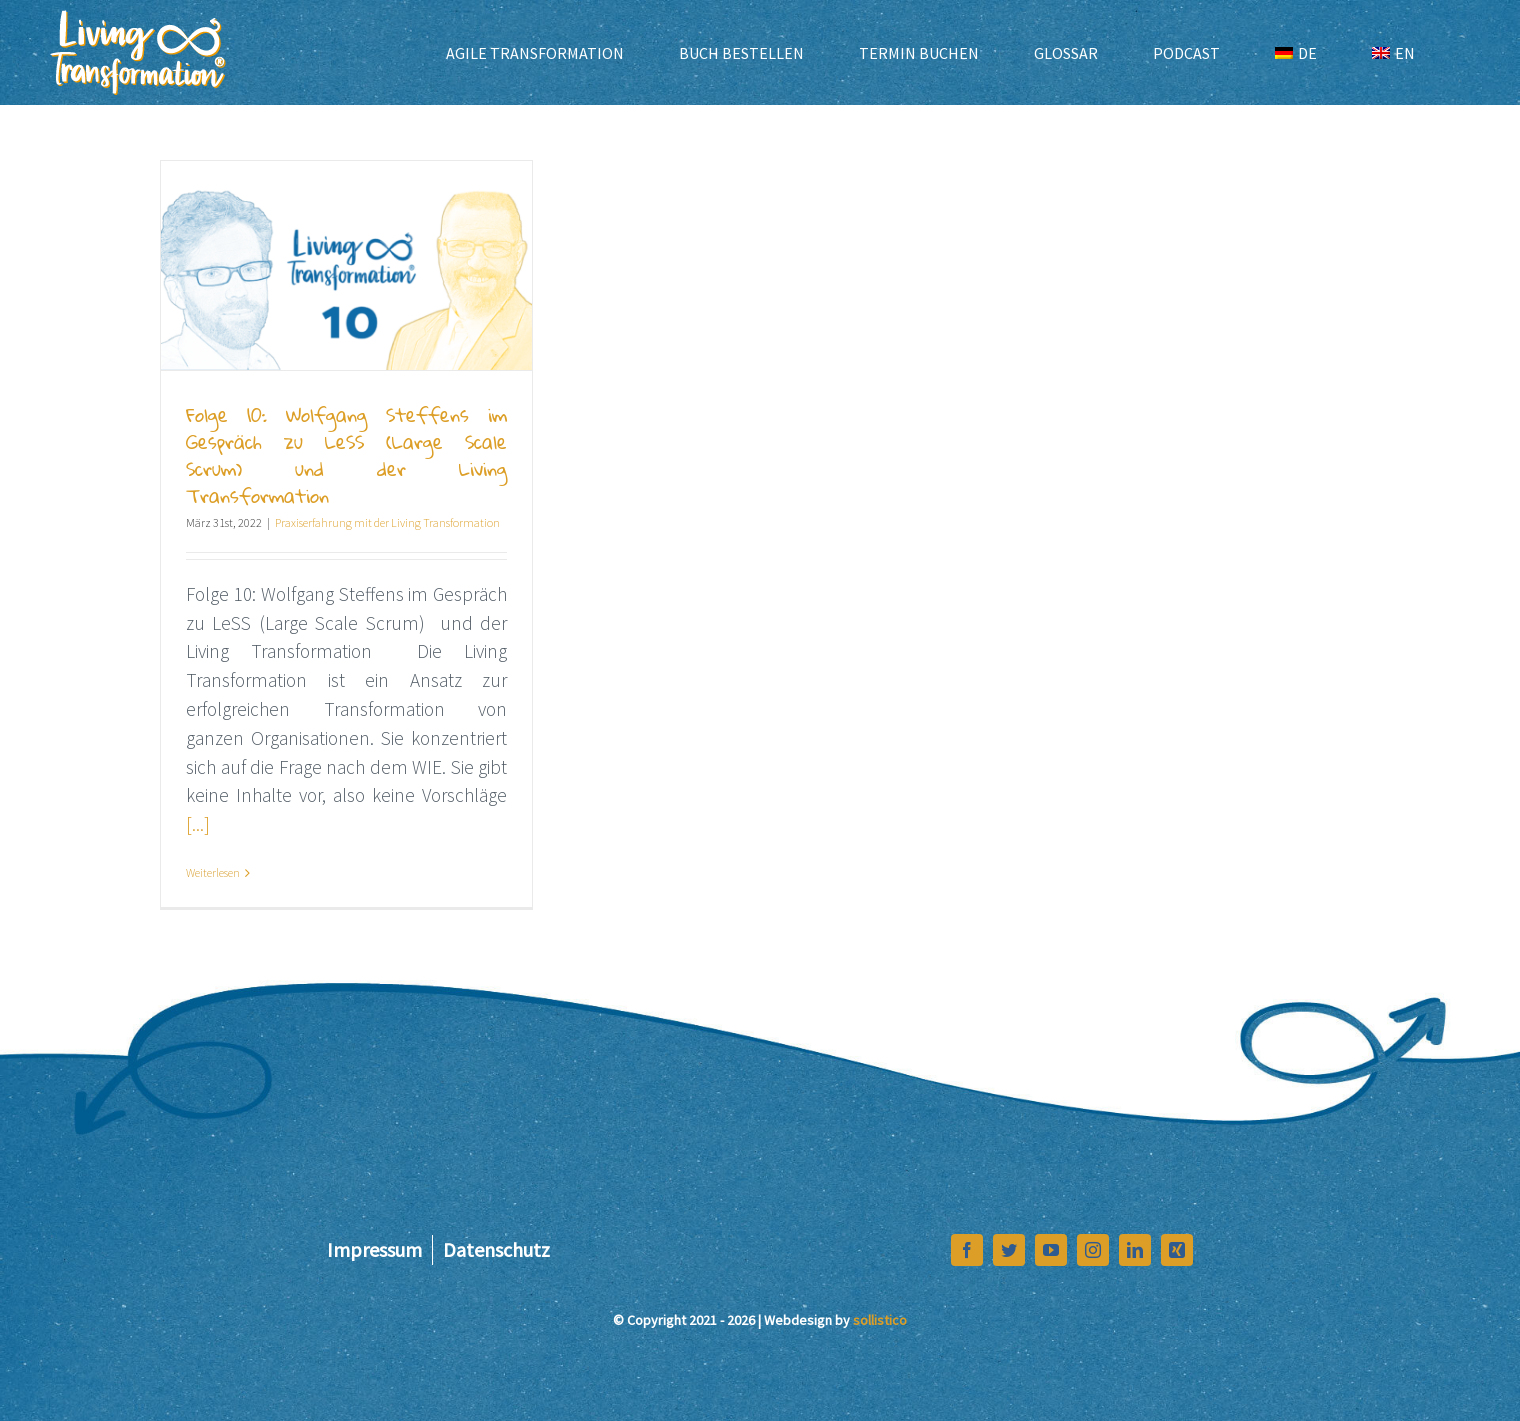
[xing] (1177, 1250)
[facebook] (967, 1250)
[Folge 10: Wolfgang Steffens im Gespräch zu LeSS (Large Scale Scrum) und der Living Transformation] (346, 265)
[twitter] (1009, 1250)
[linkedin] (1135, 1250)
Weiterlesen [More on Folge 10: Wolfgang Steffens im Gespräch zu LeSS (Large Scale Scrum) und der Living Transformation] (213, 872)
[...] (198, 824)
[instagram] (1093, 1250)
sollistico (880, 1320)
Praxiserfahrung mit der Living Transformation (387, 522)
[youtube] (1051, 1250)
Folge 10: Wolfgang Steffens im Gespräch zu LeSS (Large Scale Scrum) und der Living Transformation (346, 455)
